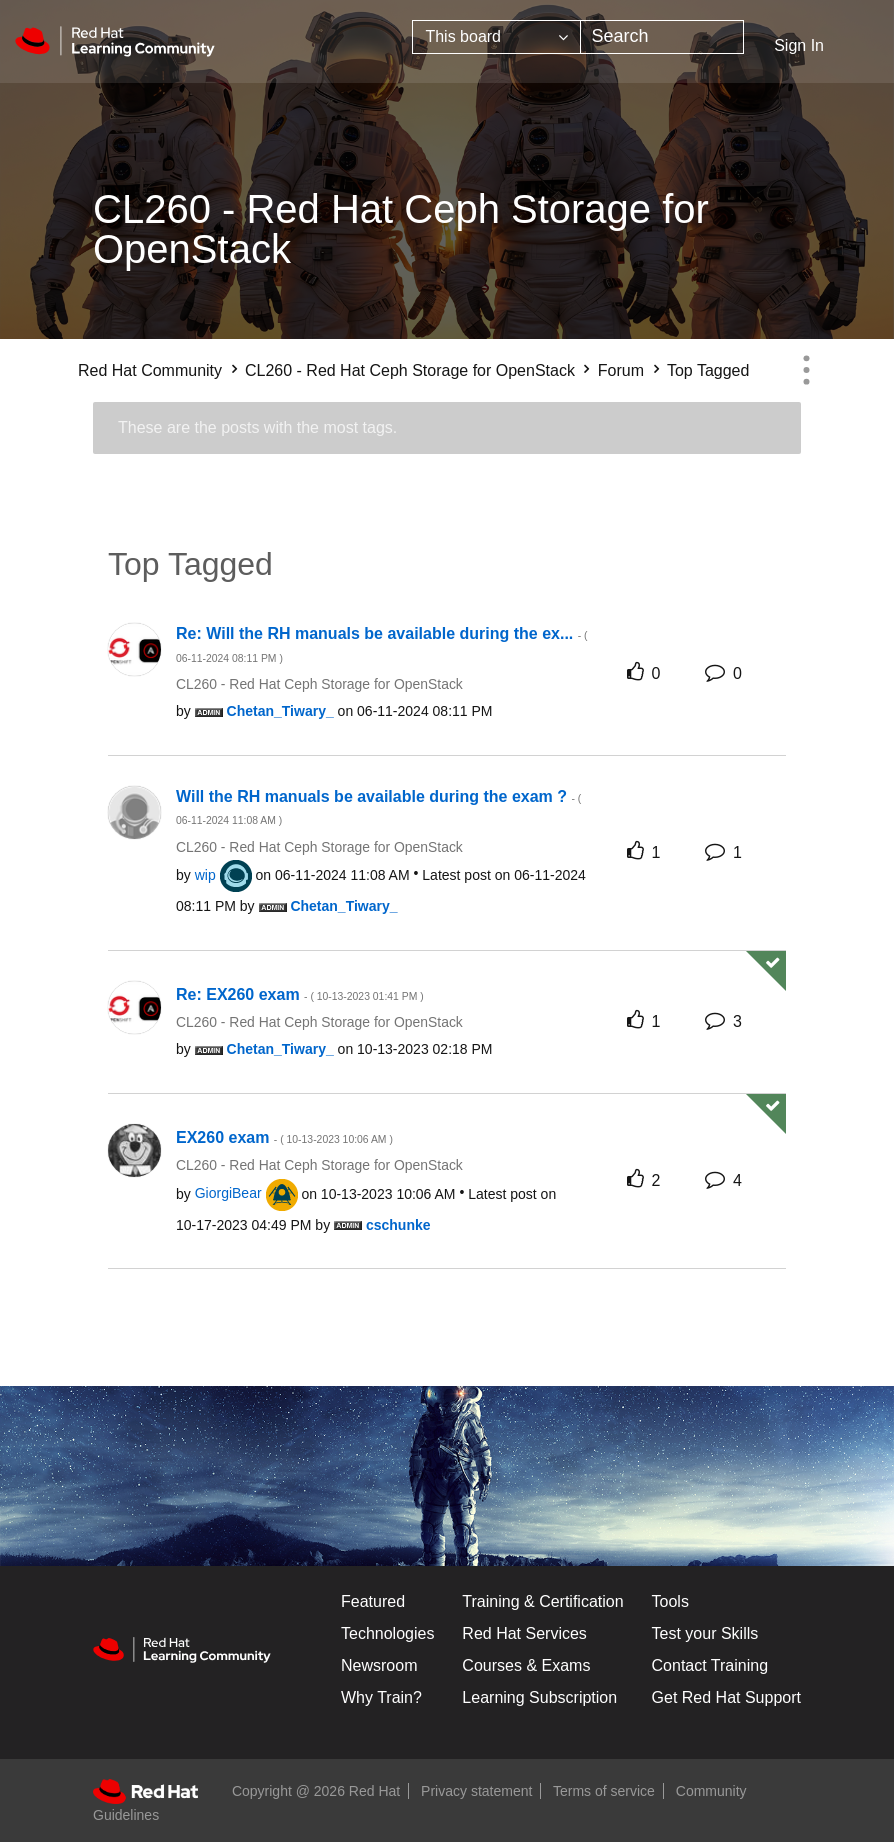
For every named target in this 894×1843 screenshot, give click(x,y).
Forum (621, 370)
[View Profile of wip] (205, 875)
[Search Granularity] (496, 37)
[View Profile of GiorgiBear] (228, 1193)
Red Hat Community (150, 370)
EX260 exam (284, 1137)
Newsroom (379, 1665)
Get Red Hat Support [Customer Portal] (726, 1697)
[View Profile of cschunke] (398, 1225)
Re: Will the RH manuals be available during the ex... (382, 644)
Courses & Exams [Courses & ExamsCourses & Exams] (526, 1665)
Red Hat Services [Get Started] (524, 1633)
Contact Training (710, 1665)
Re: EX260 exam (300, 994)
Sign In (799, 45)
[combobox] (662, 37)
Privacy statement (476, 1791)
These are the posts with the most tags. (257, 427)
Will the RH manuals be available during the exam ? (378, 807)
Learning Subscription (539, 1697)
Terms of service (604, 1791)
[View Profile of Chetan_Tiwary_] (280, 711)
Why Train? (381, 1697)
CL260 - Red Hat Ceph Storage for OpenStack (410, 370)
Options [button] (806, 370)
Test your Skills (705, 1633)
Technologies (387, 1633)
